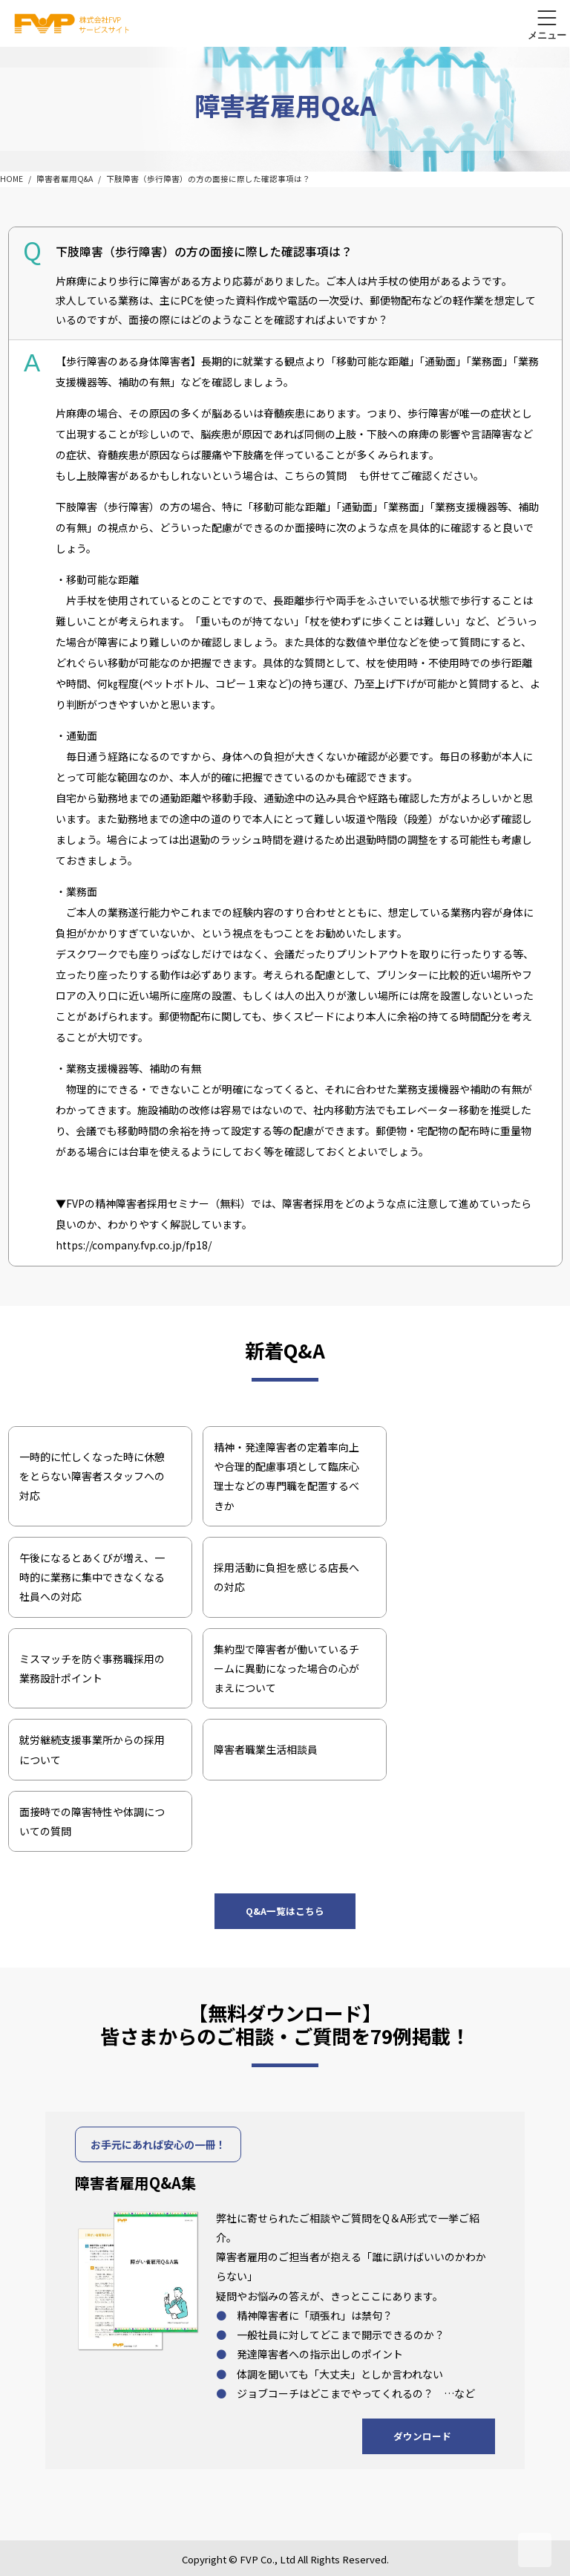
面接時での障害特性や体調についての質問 (92, 1821)
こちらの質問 (315, 475)
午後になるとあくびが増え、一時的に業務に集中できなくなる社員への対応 (92, 1577)
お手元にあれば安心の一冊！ (158, 2144)
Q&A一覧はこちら (285, 1911)
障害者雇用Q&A (64, 178)
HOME (11, 178)
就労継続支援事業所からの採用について (92, 1749)
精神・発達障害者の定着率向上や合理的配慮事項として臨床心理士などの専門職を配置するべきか (286, 1476)
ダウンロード (422, 2436)
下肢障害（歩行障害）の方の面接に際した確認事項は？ (208, 178)
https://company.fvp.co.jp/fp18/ (134, 1244)
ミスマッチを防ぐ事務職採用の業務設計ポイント (92, 1668)
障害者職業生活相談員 (266, 1749)
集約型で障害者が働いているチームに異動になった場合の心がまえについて (286, 1669)
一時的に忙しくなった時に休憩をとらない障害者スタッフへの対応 (92, 1476)
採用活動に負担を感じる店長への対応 (286, 1577)
